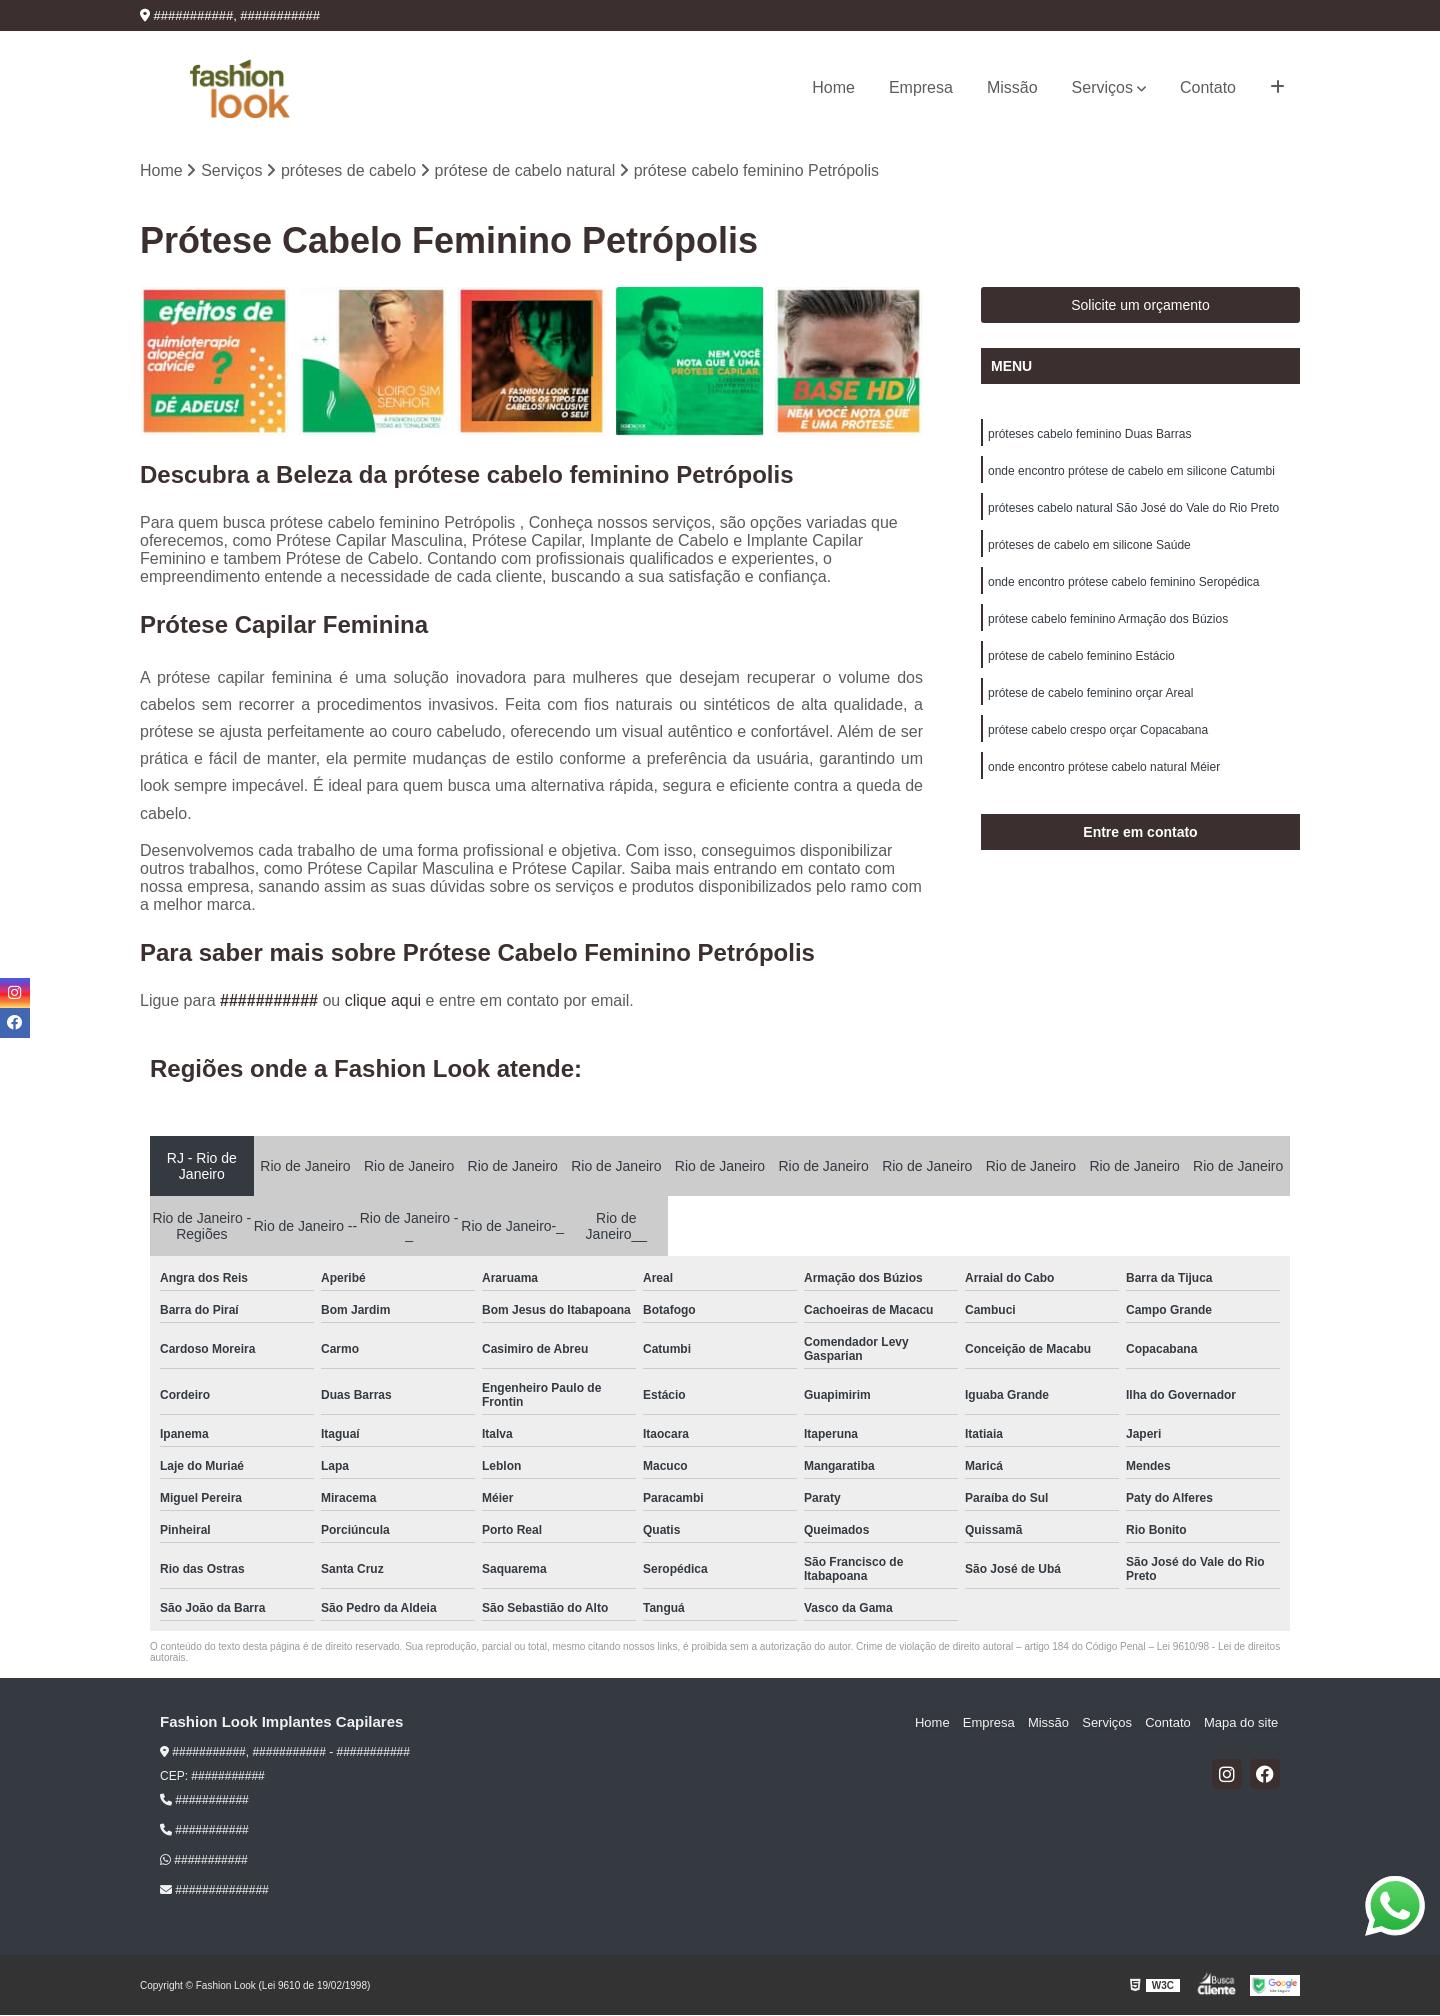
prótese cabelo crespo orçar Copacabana (1098, 739)
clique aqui (383, 1001)
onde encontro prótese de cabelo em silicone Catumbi (1131, 473)
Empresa (921, 87)
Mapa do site (1242, 1723)
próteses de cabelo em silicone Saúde (1089, 549)
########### (271, 1001)
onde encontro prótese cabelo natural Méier (1104, 777)
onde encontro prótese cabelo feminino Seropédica (1124, 587)
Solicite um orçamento (1140, 306)
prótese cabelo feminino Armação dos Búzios (1108, 625)
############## (214, 1891)
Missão (1012, 87)
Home (833, 87)
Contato (1208, 87)
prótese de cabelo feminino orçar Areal (1090, 701)
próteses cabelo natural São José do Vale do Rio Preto (1133, 511)
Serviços (1102, 87)
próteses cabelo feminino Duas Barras (1089, 435)
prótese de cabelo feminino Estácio (1081, 663)
